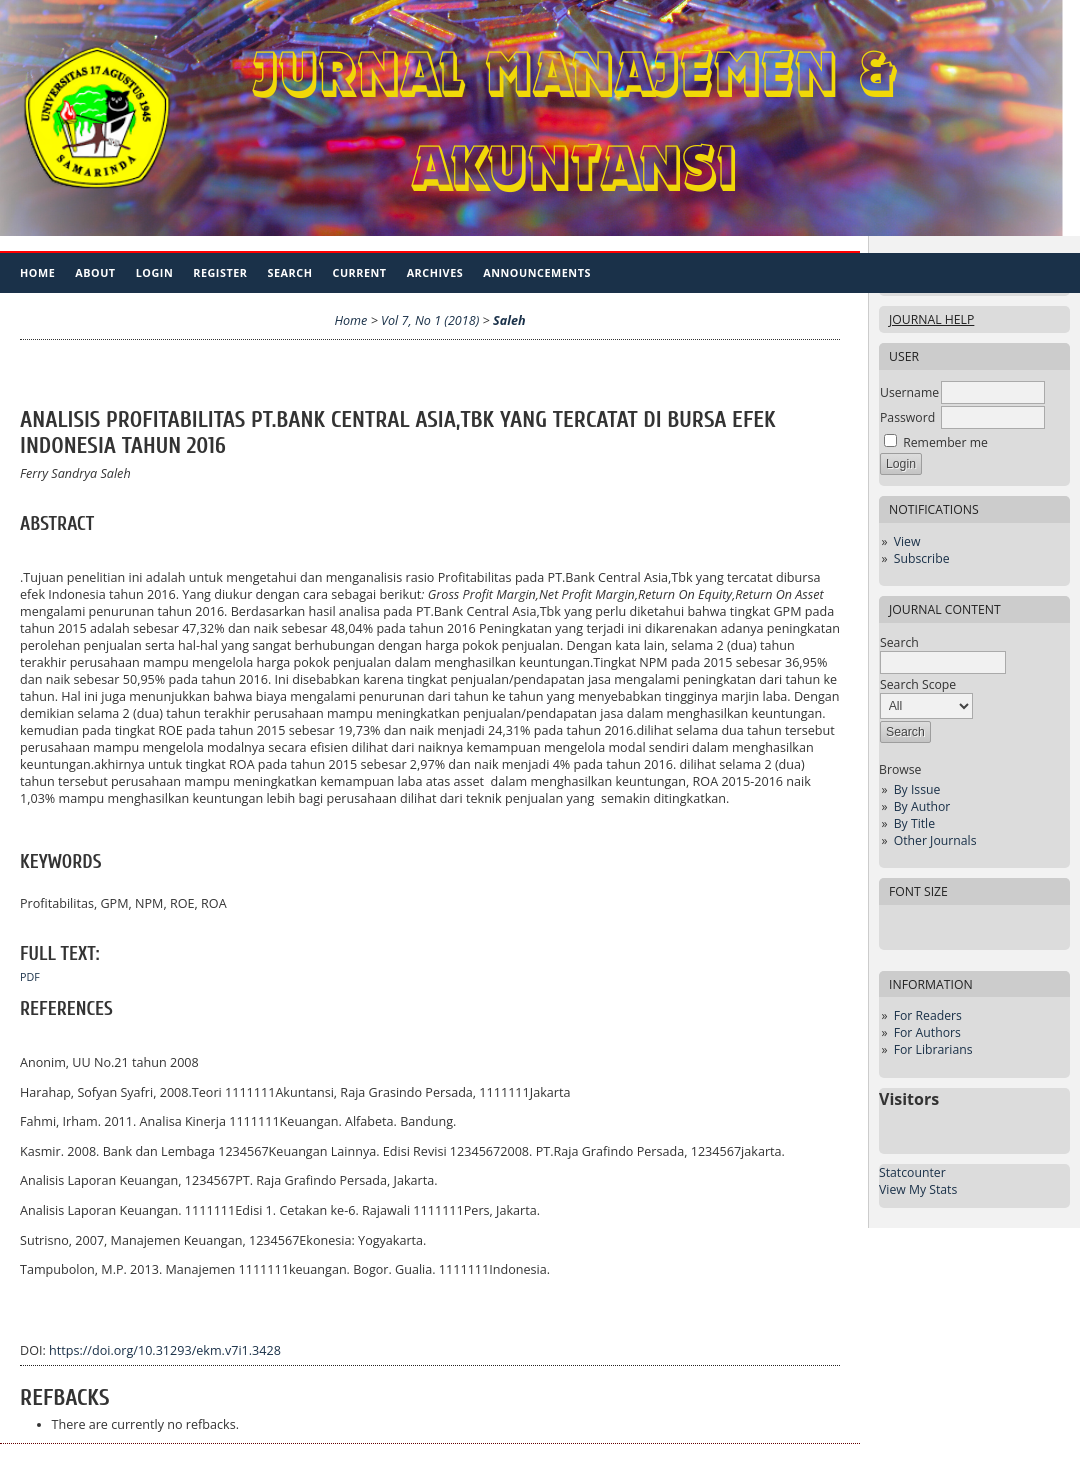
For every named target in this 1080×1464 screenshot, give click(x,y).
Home (37, 272)
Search (290, 272)
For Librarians (933, 1049)
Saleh (509, 320)
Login (155, 272)
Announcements (537, 272)
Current (359, 272)
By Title (914, 823)
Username (909, 392)
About (95, 272)
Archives (435, 272)
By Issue (917, 789)
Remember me (945, 442)
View (907, 541)
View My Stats (918, 1189)
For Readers (928, 1015)
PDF (30, 977)
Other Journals (935, 840)
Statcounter (912, 1172)
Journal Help (931, 319)
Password (907, 417)
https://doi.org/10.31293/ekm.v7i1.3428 (165, 1350)
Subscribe (922, 558)
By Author (922, 806)
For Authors (927, 1032)
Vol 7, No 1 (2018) (430, 320)
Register (220, 272)
